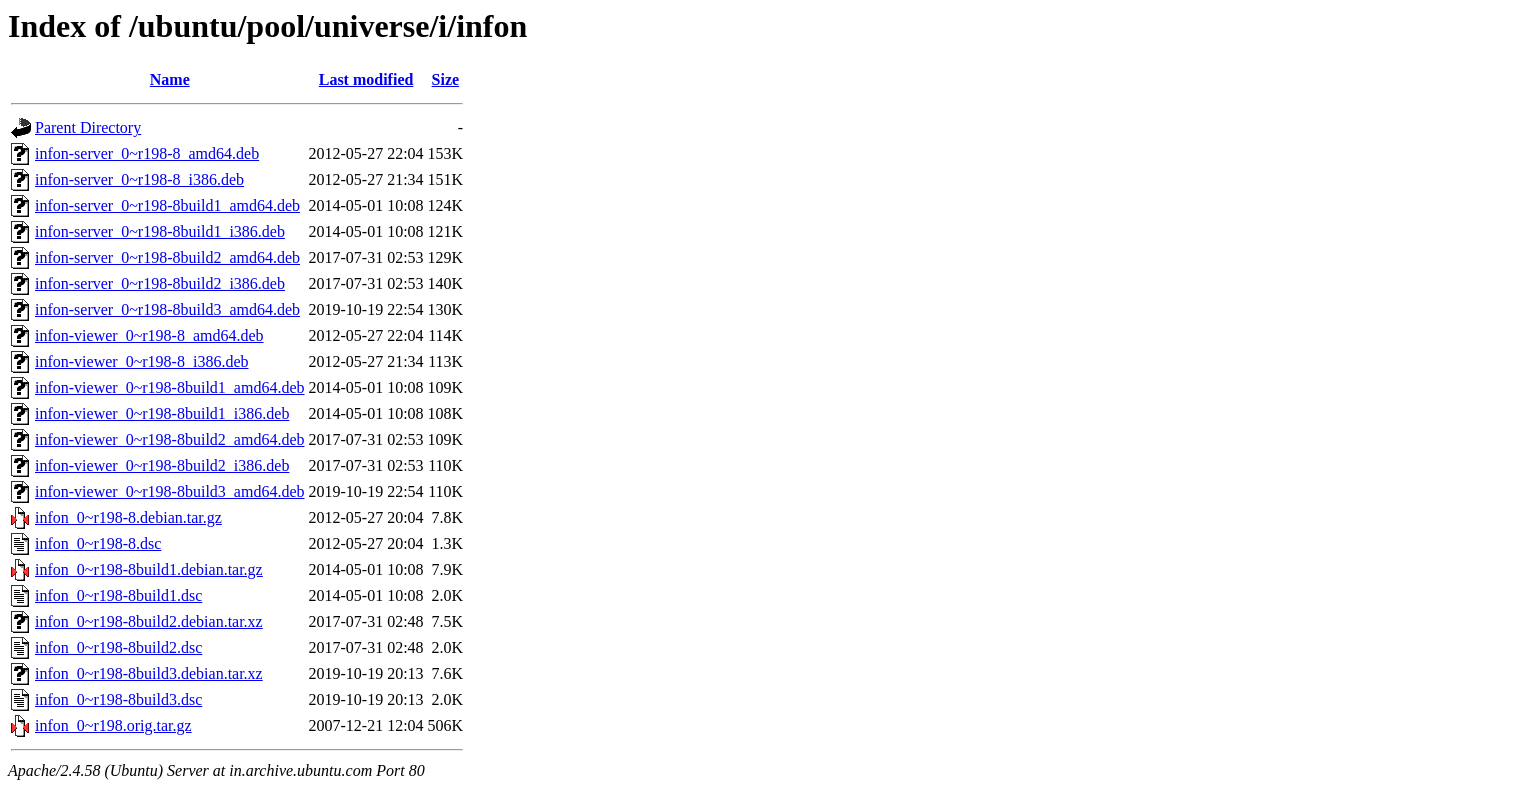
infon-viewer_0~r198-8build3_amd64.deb (169, 491)
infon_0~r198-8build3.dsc (118, 699)
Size (446, 79)
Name (170, 79)
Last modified (366, 79)
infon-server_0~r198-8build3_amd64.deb (167, 309)
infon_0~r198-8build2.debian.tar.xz (149, 621)
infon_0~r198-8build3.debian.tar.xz (149, 673)
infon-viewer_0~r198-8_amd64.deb (149, 335)
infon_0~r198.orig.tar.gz (113, 725)
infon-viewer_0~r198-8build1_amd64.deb (169, 387)
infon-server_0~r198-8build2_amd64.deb (167, 257)
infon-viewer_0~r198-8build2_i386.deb (162, 465)
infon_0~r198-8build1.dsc (118, 595)
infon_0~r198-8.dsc (98, 543)
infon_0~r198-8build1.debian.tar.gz (149, 569)
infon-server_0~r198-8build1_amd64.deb (167, 205)
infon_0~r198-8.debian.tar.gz (128, 517)
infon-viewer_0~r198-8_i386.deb (142, 361)
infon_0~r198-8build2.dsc (118, 647)
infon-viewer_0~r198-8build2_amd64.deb (169, 439)
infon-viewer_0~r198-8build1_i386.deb (162, 413)
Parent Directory (88, 127)
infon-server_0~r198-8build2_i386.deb (160, 283)
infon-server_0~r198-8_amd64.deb (147, 153)
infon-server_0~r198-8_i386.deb (139, 179)
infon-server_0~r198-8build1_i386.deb (160, 231)
